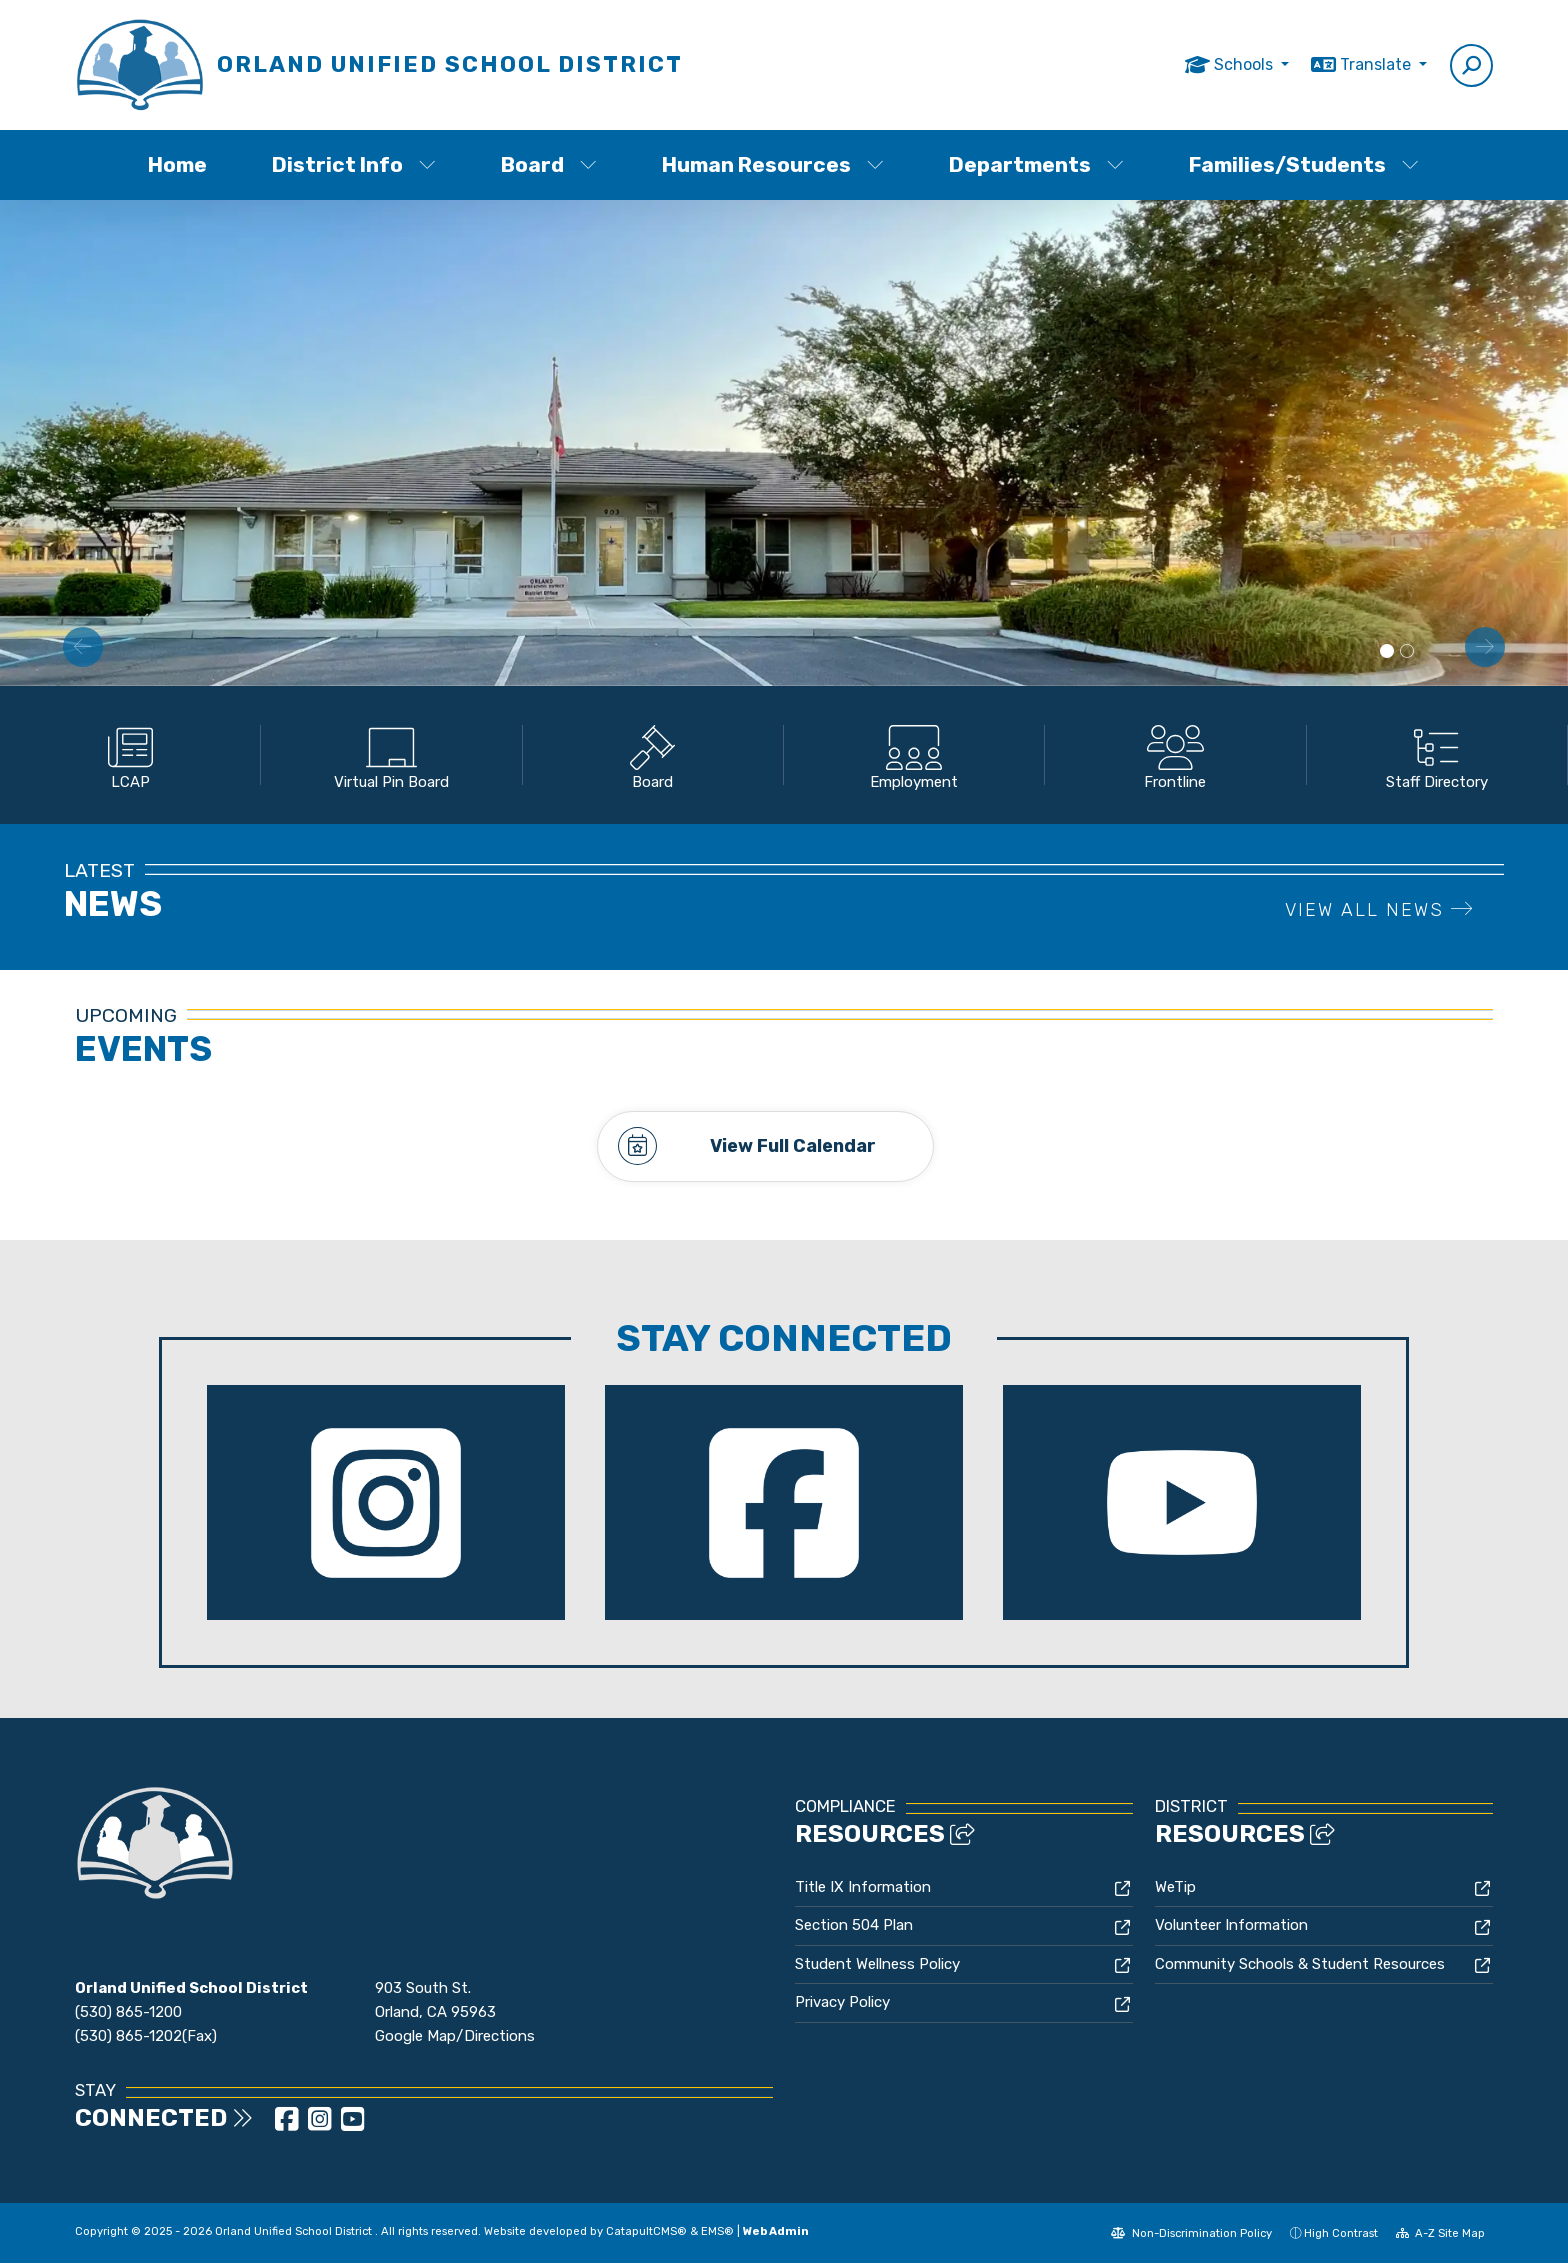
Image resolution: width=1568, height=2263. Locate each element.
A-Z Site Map (1441, 2232)
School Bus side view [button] (1407, 652)
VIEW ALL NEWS (1379, 910)
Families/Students (1304, 164)
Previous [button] (83, 647)
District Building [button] (1387, 652)
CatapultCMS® (646, 2230)
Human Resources (773, 164)
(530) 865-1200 (128, 2012)
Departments (1036, 164)
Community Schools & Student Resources (1300, 1963)
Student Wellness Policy (877, 1963)
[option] (784, 443)
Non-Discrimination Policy (1191, 2232)
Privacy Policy (842, 2002)
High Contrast (1341, 2232)
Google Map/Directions (455, 2036)
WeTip (1175, 1886)
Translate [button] (1377, 64)
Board (549, 164)
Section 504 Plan (854, 1925)
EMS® (717, 2230)
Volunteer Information (1231, 1925)
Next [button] (1485, 647)
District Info (354, 164)
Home (177, 164)
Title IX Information (863, 1886)
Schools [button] (1245, 64)
